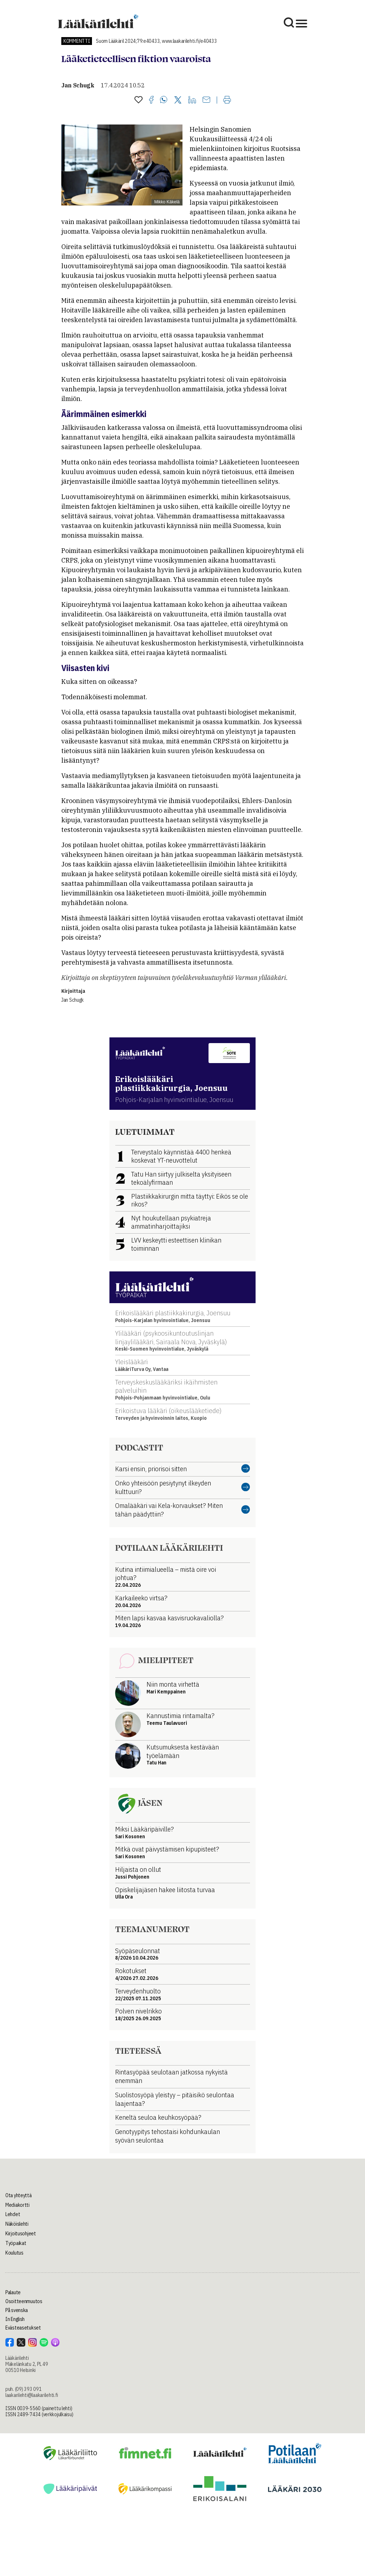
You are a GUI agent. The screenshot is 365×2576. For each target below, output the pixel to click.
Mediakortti (17, 2205)
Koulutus (14, 2253)
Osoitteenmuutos (23, 2301)
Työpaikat (15, 2243)
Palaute (13, 2292)
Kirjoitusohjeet (20, 2233)
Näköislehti (17, 2224)
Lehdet (12, 2214)
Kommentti (76, 41)
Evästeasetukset (23, 2328)
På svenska (16, 2310)
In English (15, 2319)
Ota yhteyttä (18, 2195)
